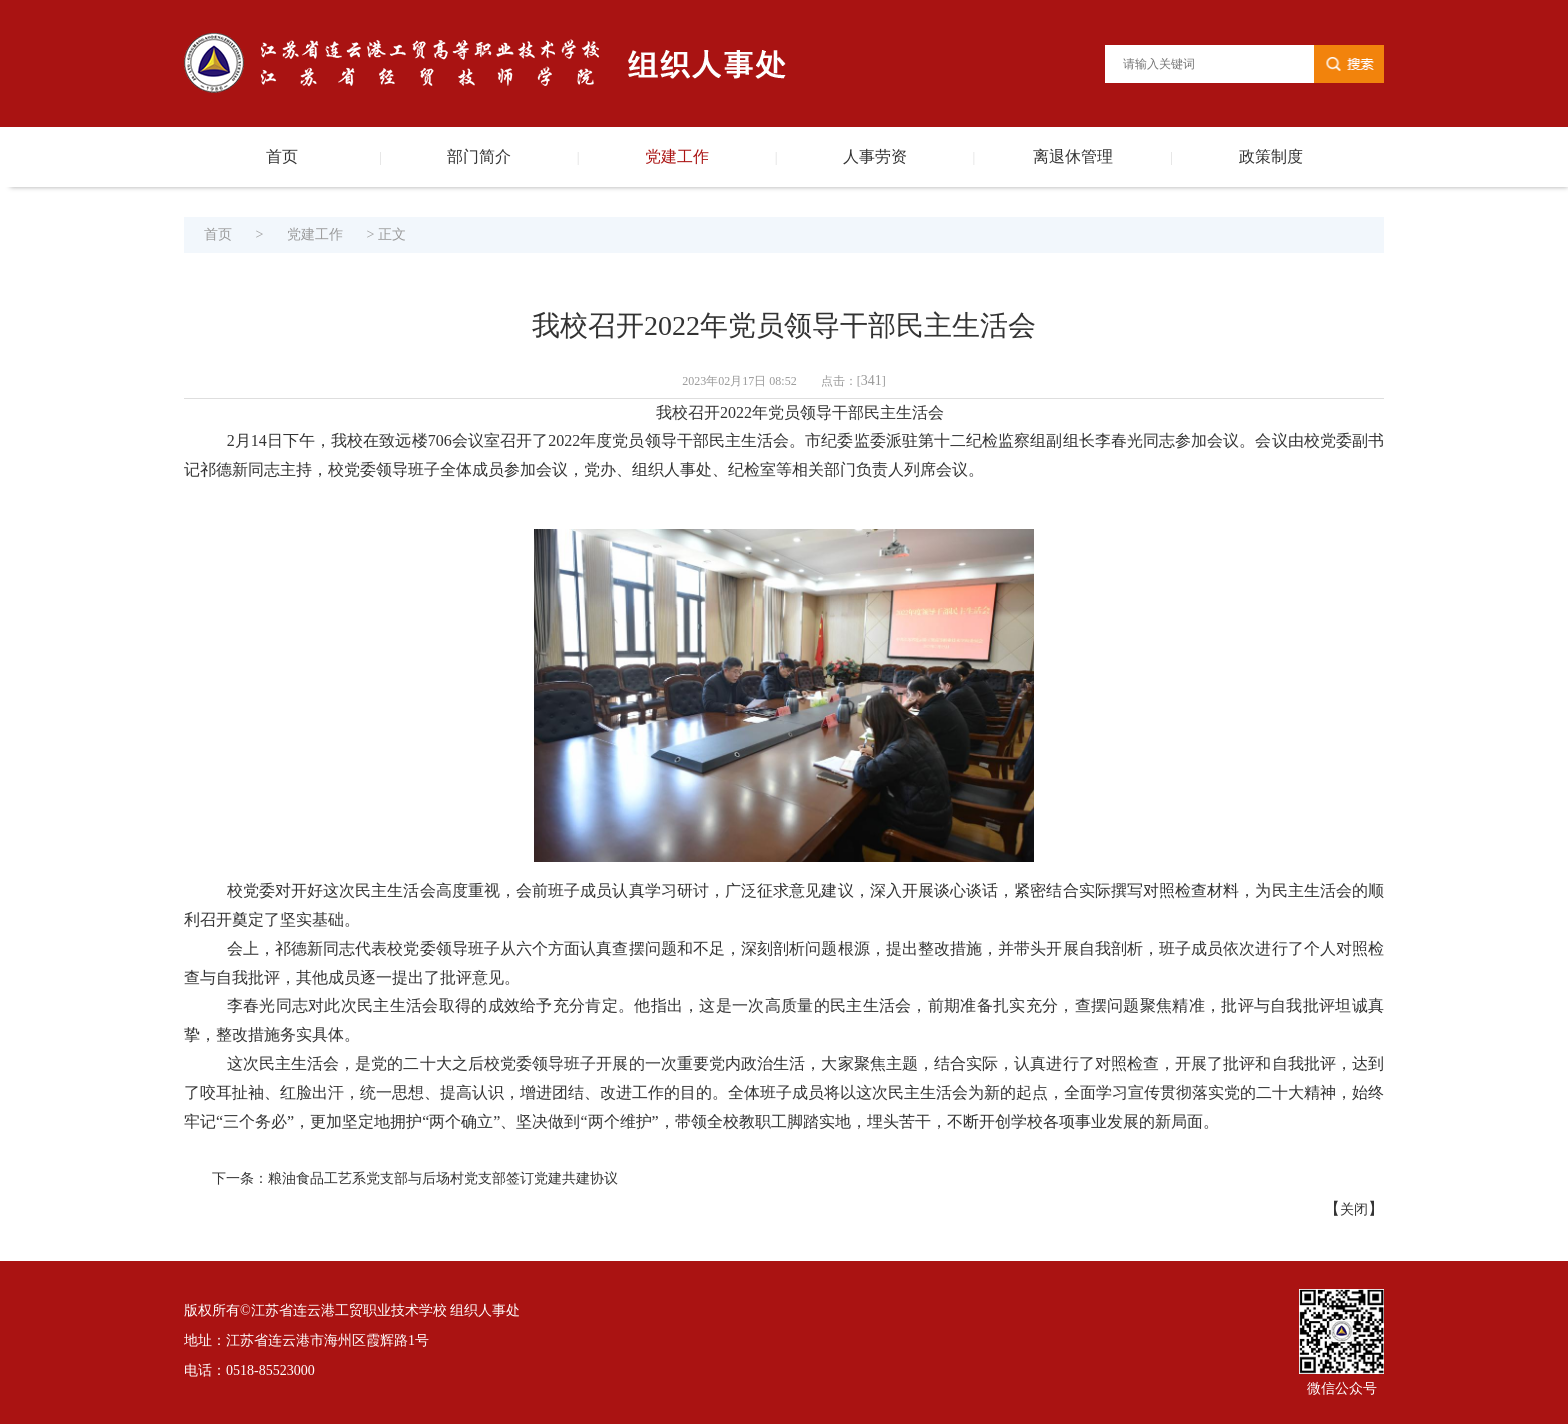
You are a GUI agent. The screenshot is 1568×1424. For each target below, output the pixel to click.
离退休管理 (1073, 156)
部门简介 (479, 156)
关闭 (1354, 1209)
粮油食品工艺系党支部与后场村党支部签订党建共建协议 (443, 1178)
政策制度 (1271, 156)
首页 (282, 156)
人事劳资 (875, 156)
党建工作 (677, 156)
